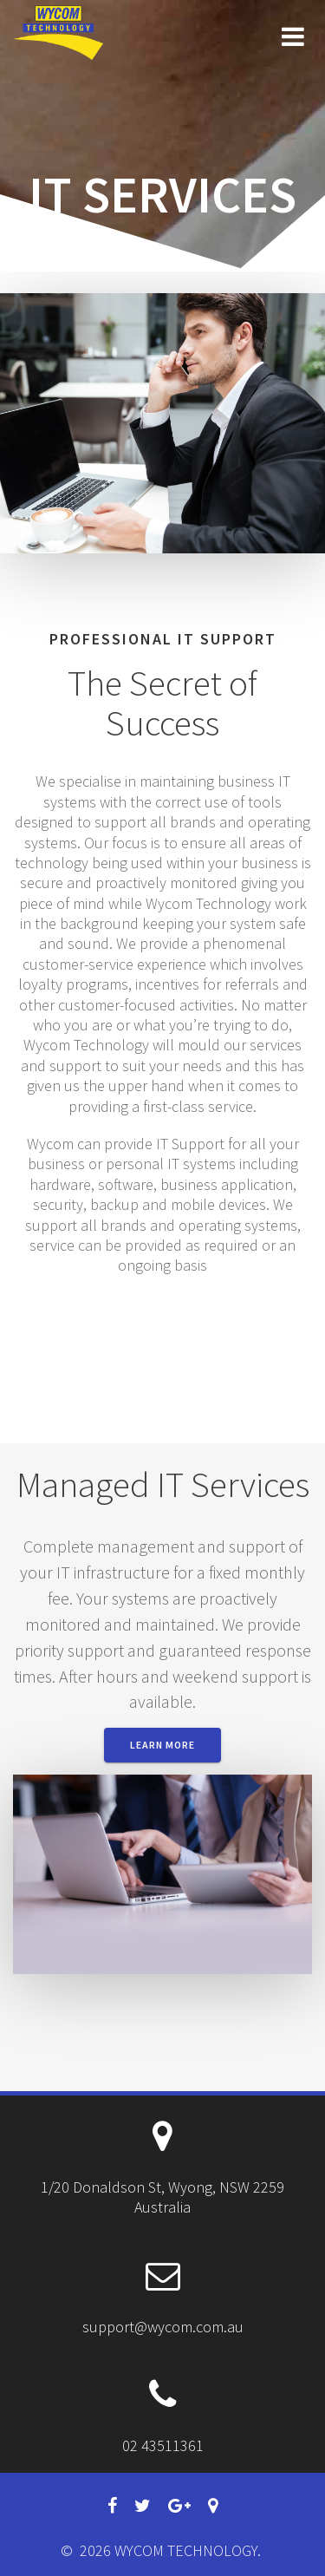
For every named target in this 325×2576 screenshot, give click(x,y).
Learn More (162, 1744)
